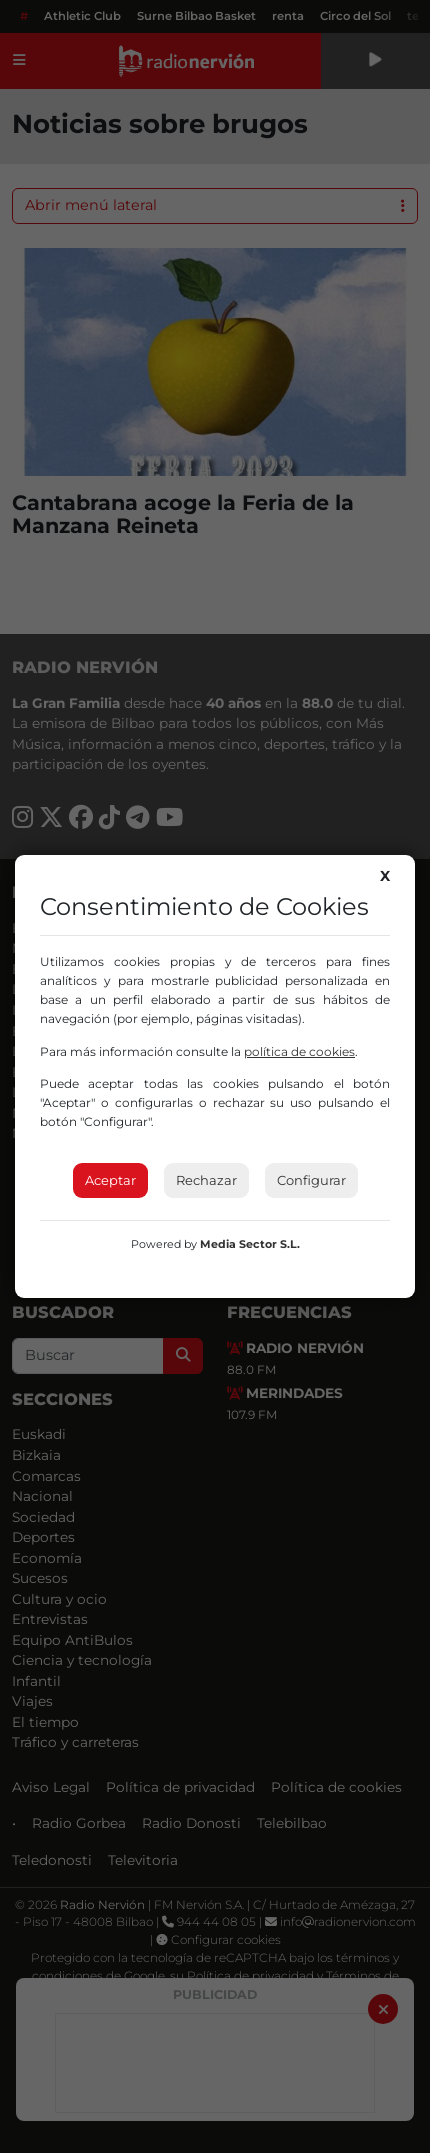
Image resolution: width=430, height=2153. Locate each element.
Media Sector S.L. (250, 1244)
